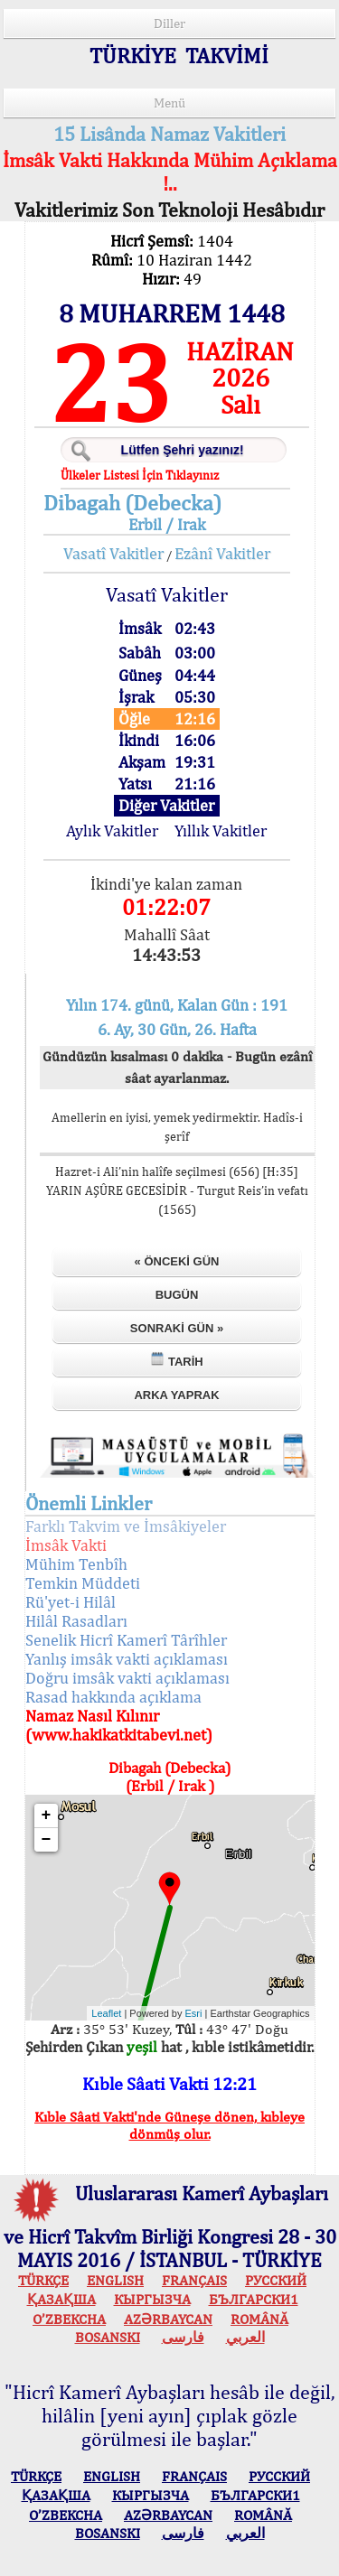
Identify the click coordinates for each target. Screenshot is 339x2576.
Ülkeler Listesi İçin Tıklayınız (140, 475)
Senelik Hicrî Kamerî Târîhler (126, 1639)
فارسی (183, 2337)
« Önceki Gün (177, 1261)
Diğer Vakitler (166, 805)
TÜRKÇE (43, 2280)
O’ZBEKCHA (69, 2319)
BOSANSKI (107, 2337)
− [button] (47, 1840)
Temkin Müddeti (82, 1582)
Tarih (176, 1359)
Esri (193, 2013)
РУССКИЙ (275, 2280)
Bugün (177, 1295)
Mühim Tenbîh (76, 1563)
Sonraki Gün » (176, 1328)
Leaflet (106, 2013)
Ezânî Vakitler (222, 553)
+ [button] (47, 1815)
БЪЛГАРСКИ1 (253, 2299)
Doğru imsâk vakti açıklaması (127, 1677)
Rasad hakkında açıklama (113, 1696)
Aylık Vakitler (112, 830)
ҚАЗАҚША (61, 2299)
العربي (245, 2337)
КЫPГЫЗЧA (152, 2299)
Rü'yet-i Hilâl (70, 1601)
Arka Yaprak (176, 1395)
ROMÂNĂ (259, 2319)
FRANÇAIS (194, 2280)
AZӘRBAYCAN (168, 2319)
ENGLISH (115, 2280)
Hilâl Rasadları (76, 1620)
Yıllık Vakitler (220, 830)
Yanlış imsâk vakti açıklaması (126, 1658)
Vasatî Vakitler (113, 553)
